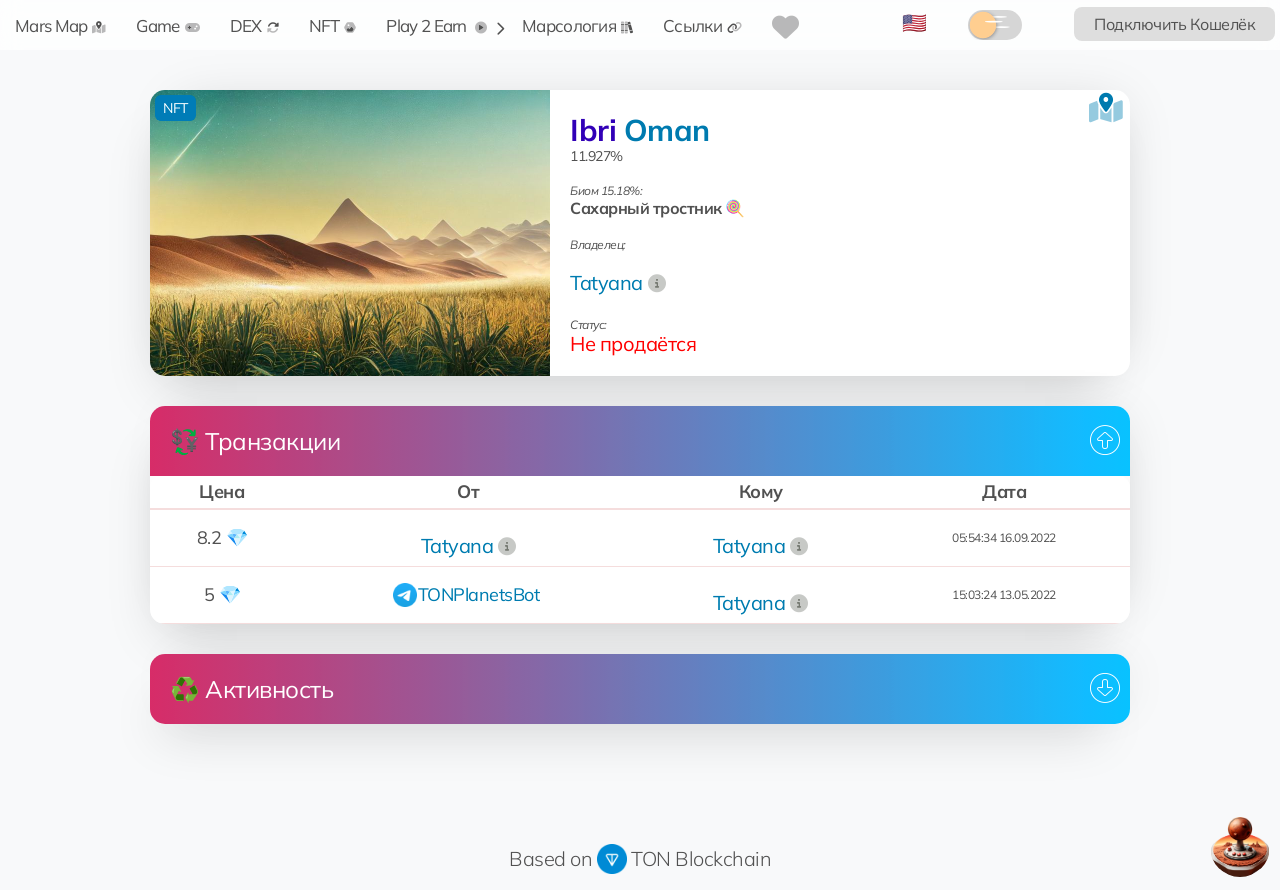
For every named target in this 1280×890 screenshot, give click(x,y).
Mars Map (60, 25)
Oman (667, 130)
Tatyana (606, 282)
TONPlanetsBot (479, 594)
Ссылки (702, 25)
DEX (254, 25)
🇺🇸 (914, 22)
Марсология (577, 25)
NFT (333, 25)
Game (167, 25)
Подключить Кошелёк (1174, 24)
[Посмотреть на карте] (1106, 108)
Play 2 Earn (436, 25)
